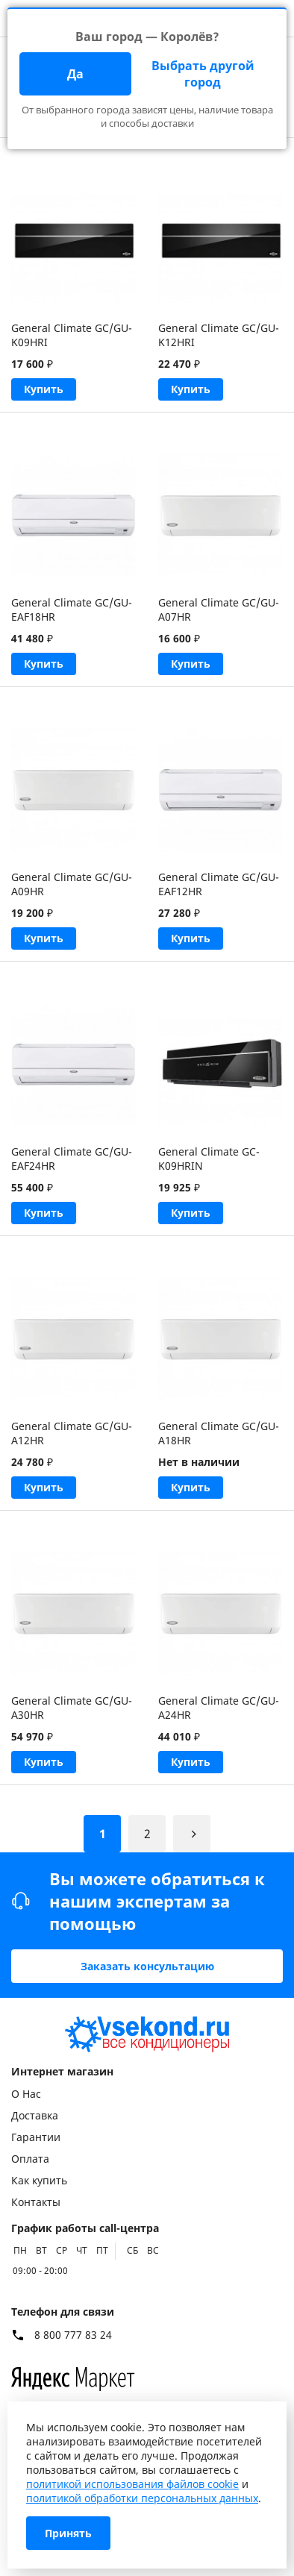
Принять (68, 2533)
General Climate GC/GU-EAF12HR (218, 884)
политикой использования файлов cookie (132, 2484)
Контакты (35, 2202)
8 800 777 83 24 (73, 2335)
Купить (43, 389)
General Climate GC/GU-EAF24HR (71, 1158)
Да (75, 74)
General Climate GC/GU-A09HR (71, 884)
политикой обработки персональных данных (142, 2498)
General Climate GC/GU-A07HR (218, 609)
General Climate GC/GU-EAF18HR (71, 609)
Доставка (34, 2115)
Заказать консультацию (147, 1966)
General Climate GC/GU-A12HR (71, 1433)
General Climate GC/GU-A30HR (71, 1707)
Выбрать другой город (202, 73)
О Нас (26, 2094)
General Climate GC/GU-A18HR (218, 1433)
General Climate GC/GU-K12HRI (218, 335)
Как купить (39, 2180)
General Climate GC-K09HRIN (209, 1158)
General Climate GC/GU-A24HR (218, 1707)
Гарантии (35, 2137)
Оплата (30, 2159)
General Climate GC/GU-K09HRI (71, 335)
